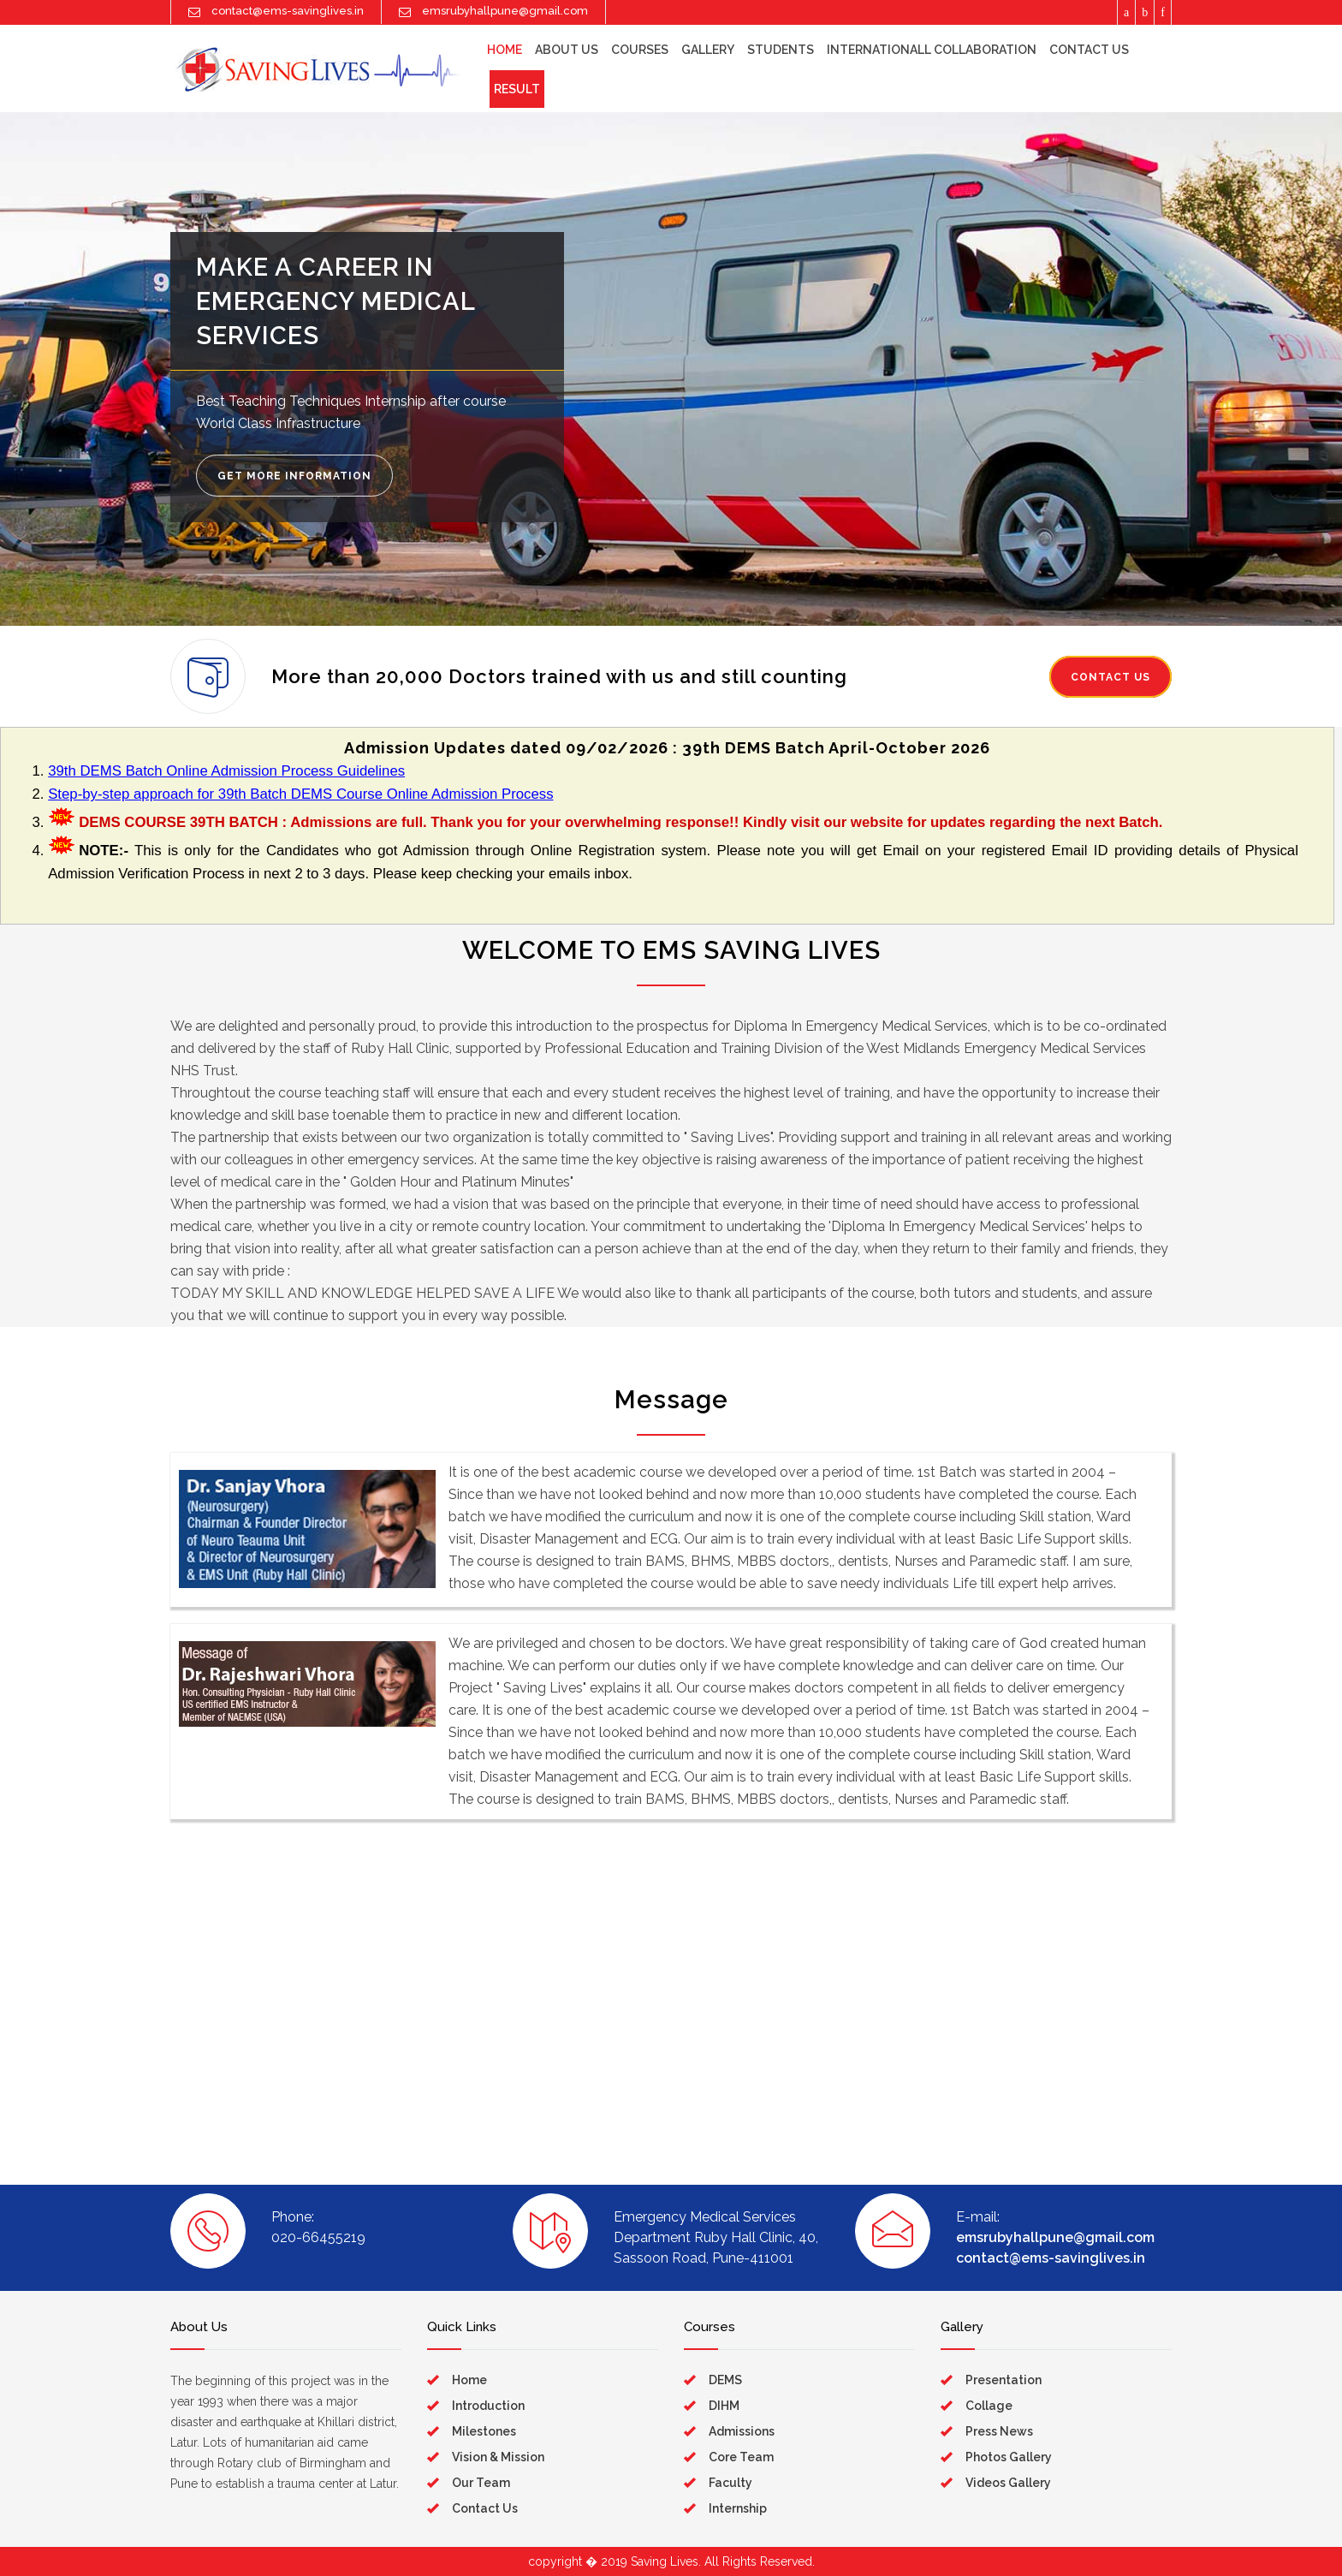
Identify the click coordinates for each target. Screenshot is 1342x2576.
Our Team (481, 2483)
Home (469, 2380)
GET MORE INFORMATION (294, 476)
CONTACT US (1110, 677)
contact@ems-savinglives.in (1050, 2258)
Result (517, 89)
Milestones (484, 2431)
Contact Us (1089, 50)
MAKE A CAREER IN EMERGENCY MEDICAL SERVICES (335, 301)
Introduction (488, 2405)
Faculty (730, 2483)
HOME (504, 50)
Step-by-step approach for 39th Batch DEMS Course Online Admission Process (300, 794)
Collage (988, 2405)
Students (780, 50)
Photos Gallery (1008, 2457)
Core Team (741, 2457)
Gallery (707, 50)
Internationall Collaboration (931, 50)
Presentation (1003, 2380)
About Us (566, 50)
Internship (738, 2508)
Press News (999, 2431)
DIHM (724, 2405)
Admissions (742, 2431)
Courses (639, 50)
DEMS (725, 2380)
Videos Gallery (1008, 2483)
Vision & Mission (498, 2457)
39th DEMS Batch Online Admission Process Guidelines (226, 771)
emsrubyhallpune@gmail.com (1055, 2237)
